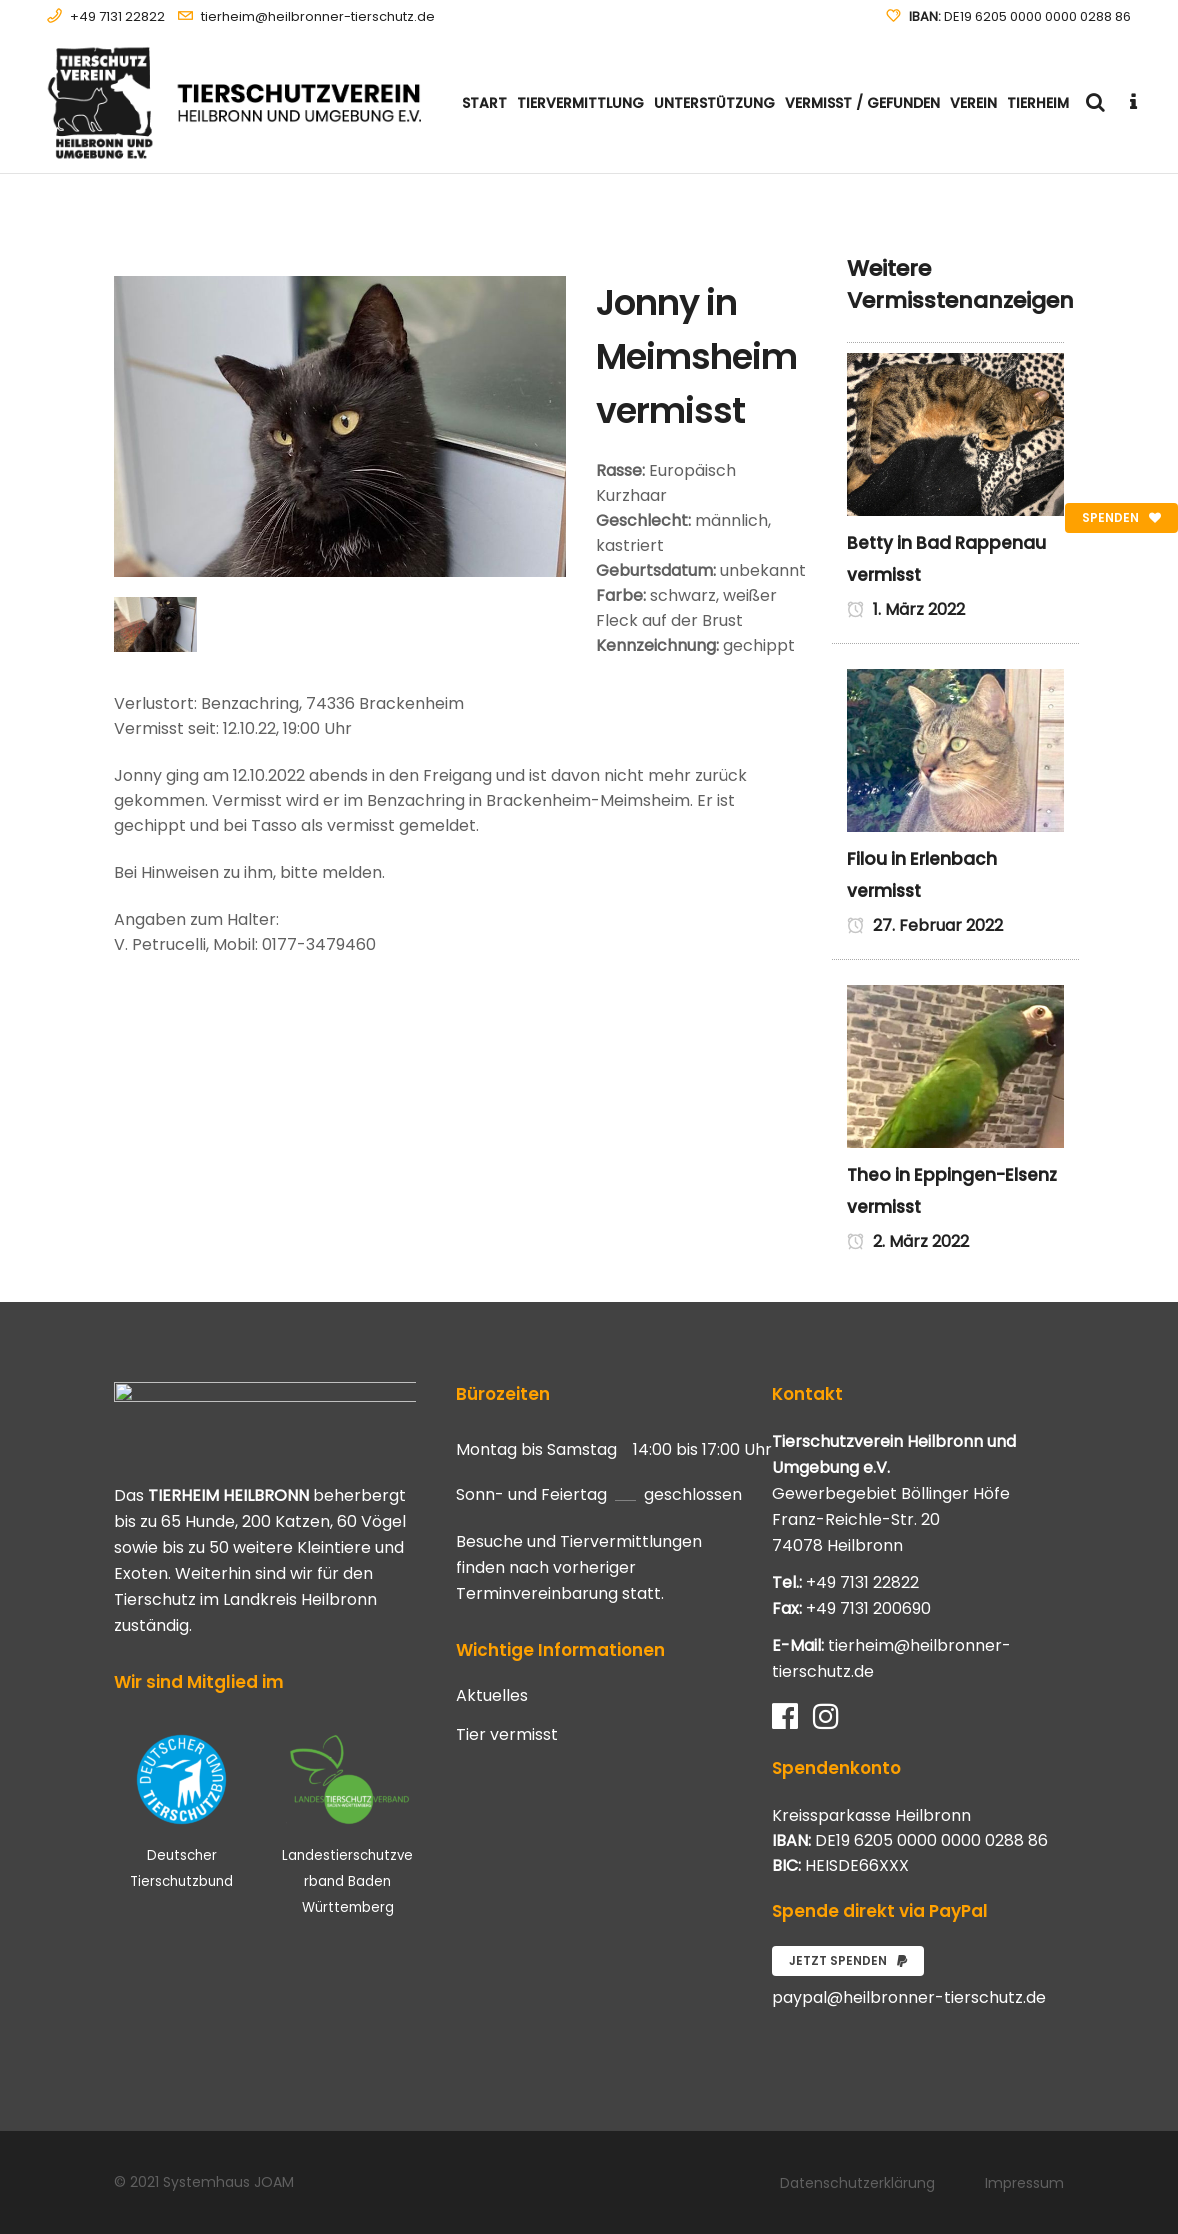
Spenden (1121, 517)
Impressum (1024, 2183)
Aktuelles (492, 1696)
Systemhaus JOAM (228, 2182)
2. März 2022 (908, 1241)
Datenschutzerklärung (857, 2183)
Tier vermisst (507, 1735)
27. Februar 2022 (925, 925)
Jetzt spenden (848, 1960)
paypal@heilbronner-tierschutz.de (909, 1997)
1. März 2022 (906, 609)
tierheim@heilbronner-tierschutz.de (318, 16)
